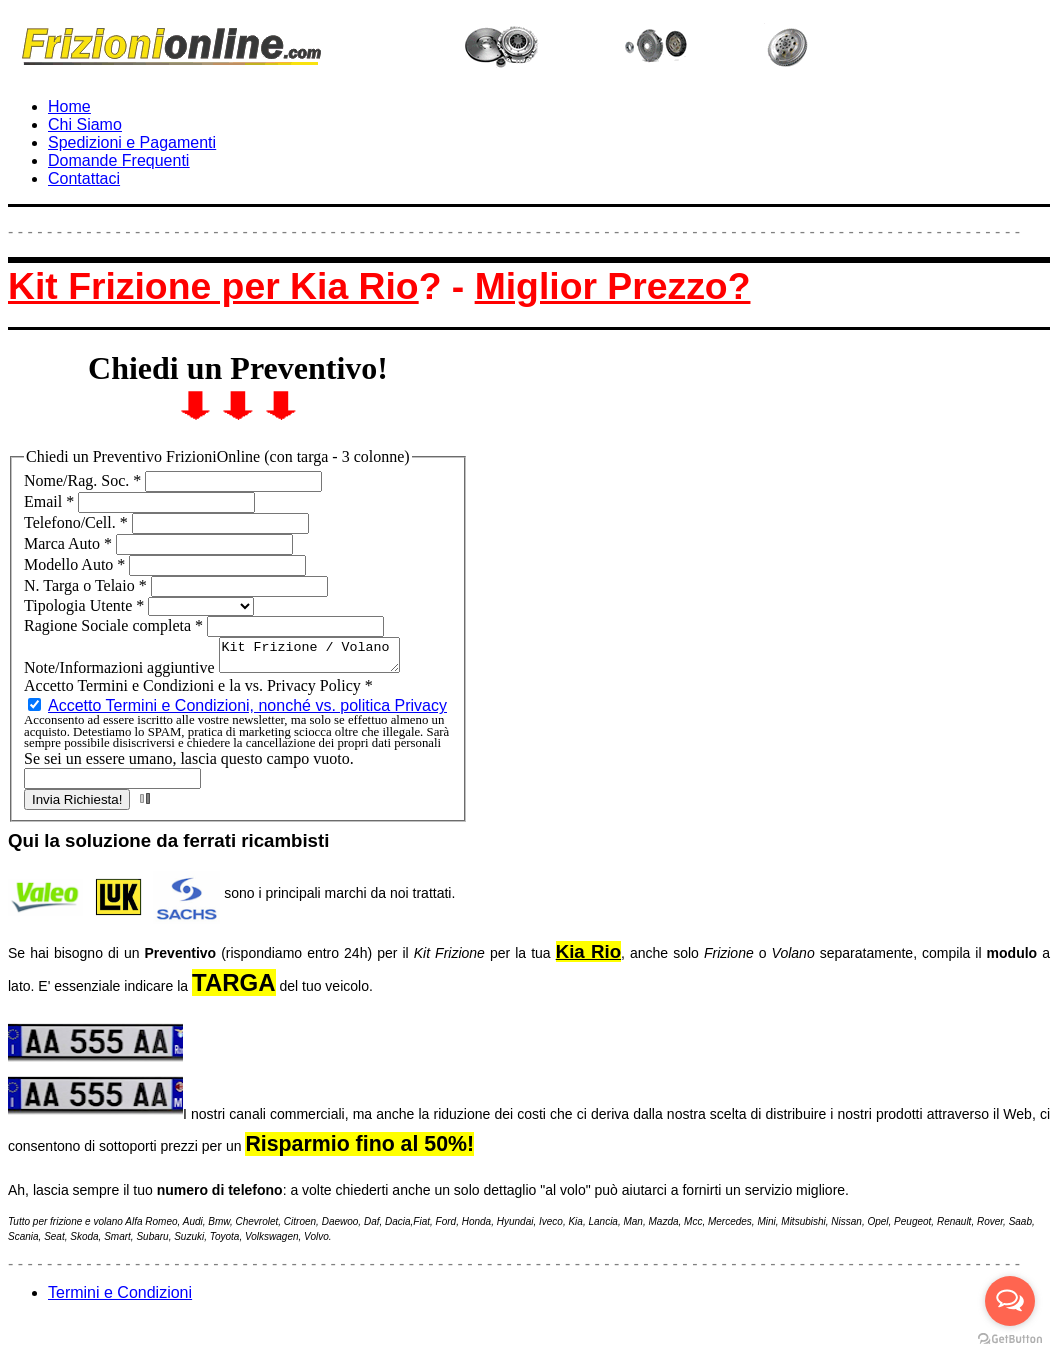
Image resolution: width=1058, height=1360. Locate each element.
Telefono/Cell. (78, 522)
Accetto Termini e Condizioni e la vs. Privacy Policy (198, 691)
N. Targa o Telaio (87, 585)
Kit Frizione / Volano (319, 658)
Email (51, 501)
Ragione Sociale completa (115, 625)
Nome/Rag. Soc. (84, 480)
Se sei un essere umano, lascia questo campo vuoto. (189, 764)
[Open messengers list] (1010, 1301)
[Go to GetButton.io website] (1010, 1339)
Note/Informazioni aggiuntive (121, 673)
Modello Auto (76, 564)
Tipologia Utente (86, 605)
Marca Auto (70, 543)
